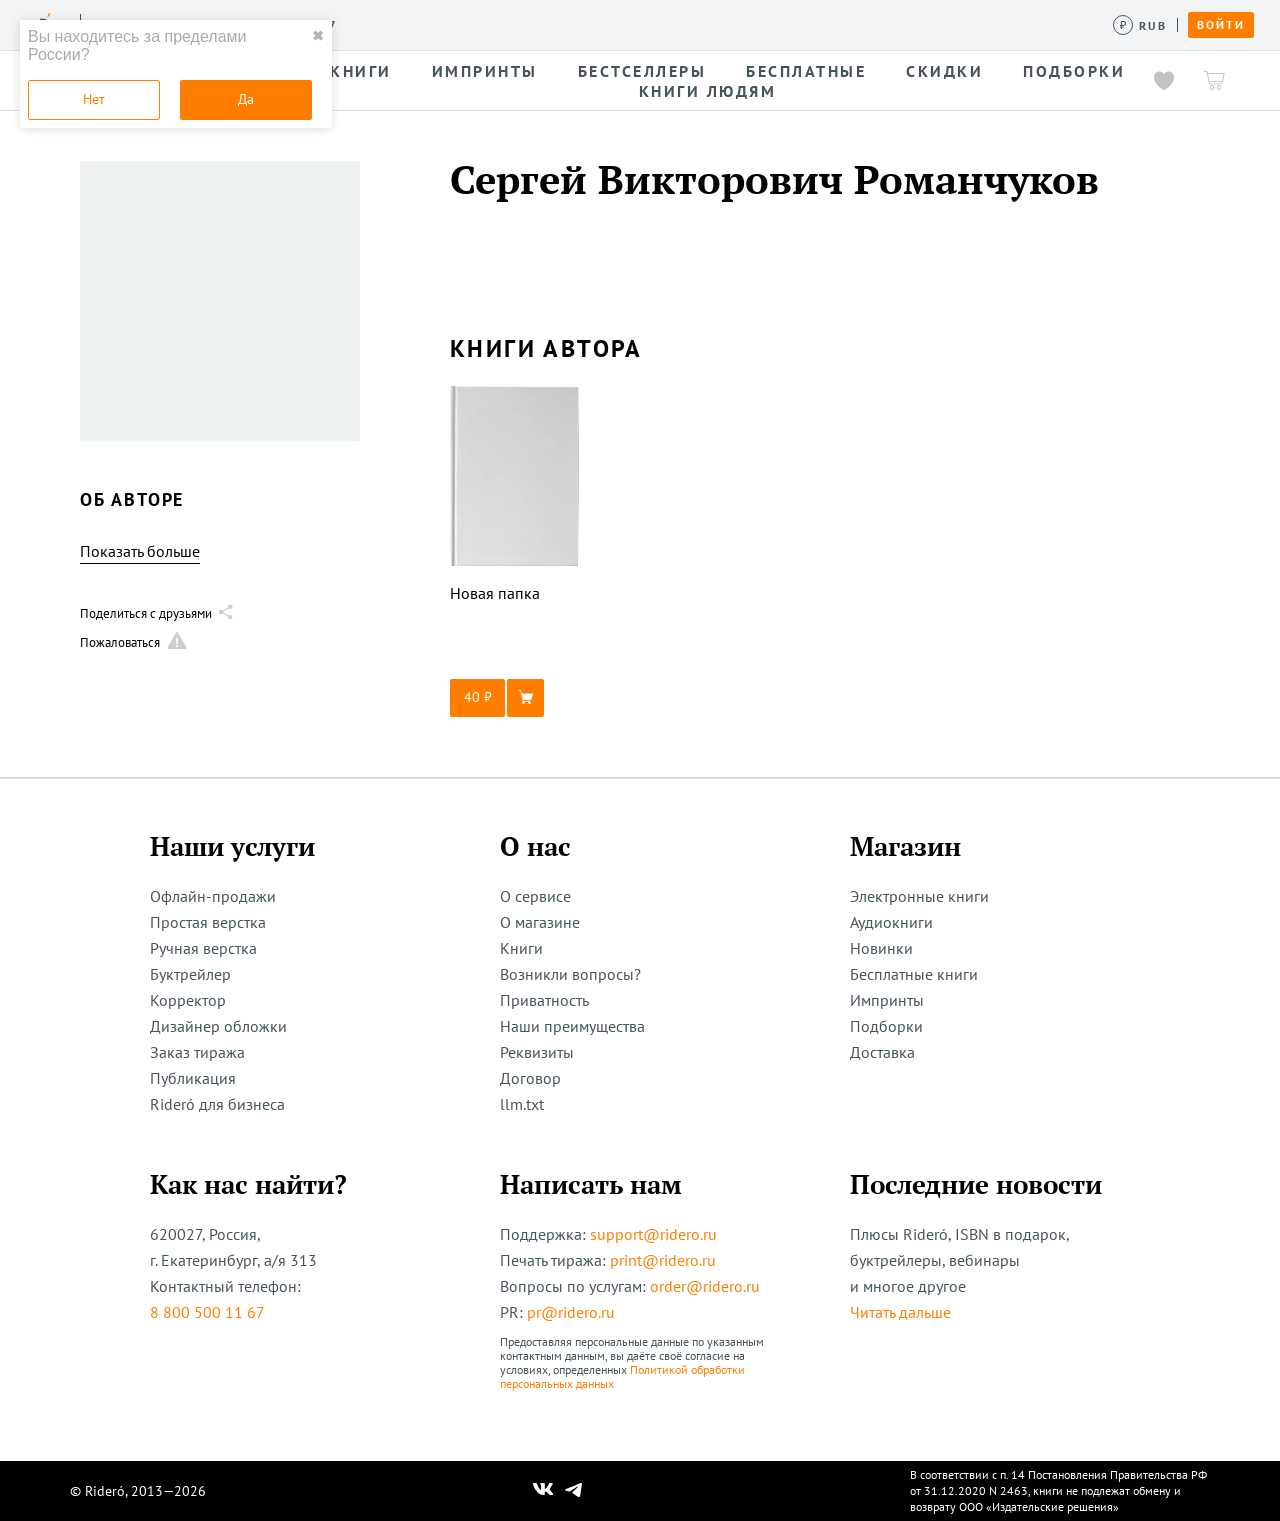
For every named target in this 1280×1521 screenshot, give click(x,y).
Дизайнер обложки (218, 1026)
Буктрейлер (190, 974)
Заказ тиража (197, 1052)
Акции (727, 24)
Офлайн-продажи (213, 896)
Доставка (882, 1052)
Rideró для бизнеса (217, 1104)
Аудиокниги (891, 922)
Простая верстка (208, 922)
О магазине (540, 922)
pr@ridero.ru (571, 1312)
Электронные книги (919, 896)
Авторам (560, 24)
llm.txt (522, 1104)
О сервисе (535, 896)
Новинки (881, 948)
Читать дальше (900, 1312)
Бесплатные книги (914, 974)
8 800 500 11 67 (207, 1312)
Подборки (886, 1026)
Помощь (804, 24)
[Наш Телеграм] (574, 1491)
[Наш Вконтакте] (543, 1491)
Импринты (887, 1000)
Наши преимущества (572, 1026)
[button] (515, 698)
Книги (521, 948)
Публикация (193, 1078)
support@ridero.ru (653, 1234)
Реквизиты (537, 1052)
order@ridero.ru (705, 1286)
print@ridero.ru (663, 1260)
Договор (530, 1078)
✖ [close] (318, 36)
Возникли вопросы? (570, 974)
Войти (1221, 25)
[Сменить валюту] (1140, 25)
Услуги (381, 24)
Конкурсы (467, 24)
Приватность (544, 1000)
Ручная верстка (203, 948)
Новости (648, 24)
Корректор (188, 1000)
